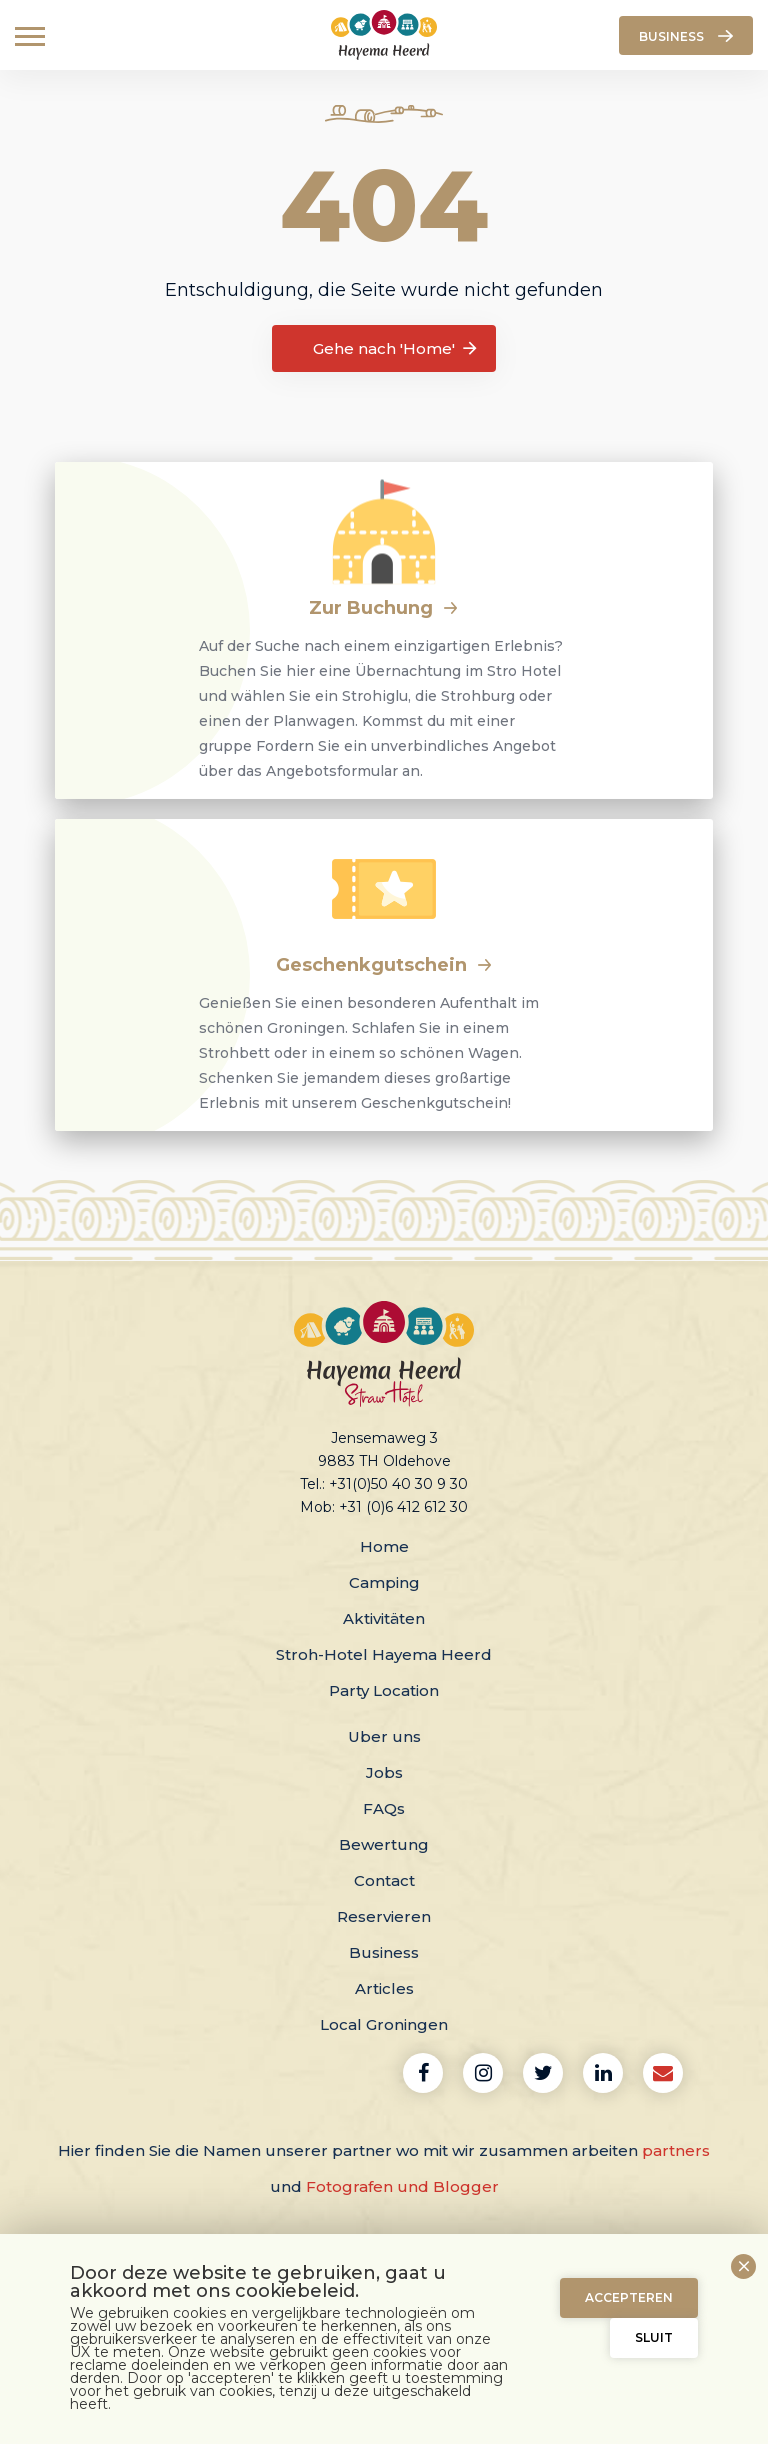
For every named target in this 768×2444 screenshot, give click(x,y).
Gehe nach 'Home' (396, 349)
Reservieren (384, 1916)
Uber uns (384, 1736)
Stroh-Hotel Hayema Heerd (384, 1654)
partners (676, 2150)
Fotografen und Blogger (402, 2186)
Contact (384, 1880)
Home (384, 1546)
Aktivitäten (384, 1618)
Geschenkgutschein (384, 965)
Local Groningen (384, 2024)
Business (384, 1952)
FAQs (384, 1808)
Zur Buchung (384, 608)
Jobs (384, 1772)
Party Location (384, 1690)
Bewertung (384, 1844)
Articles (384, 1988)
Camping (384, 1582)
